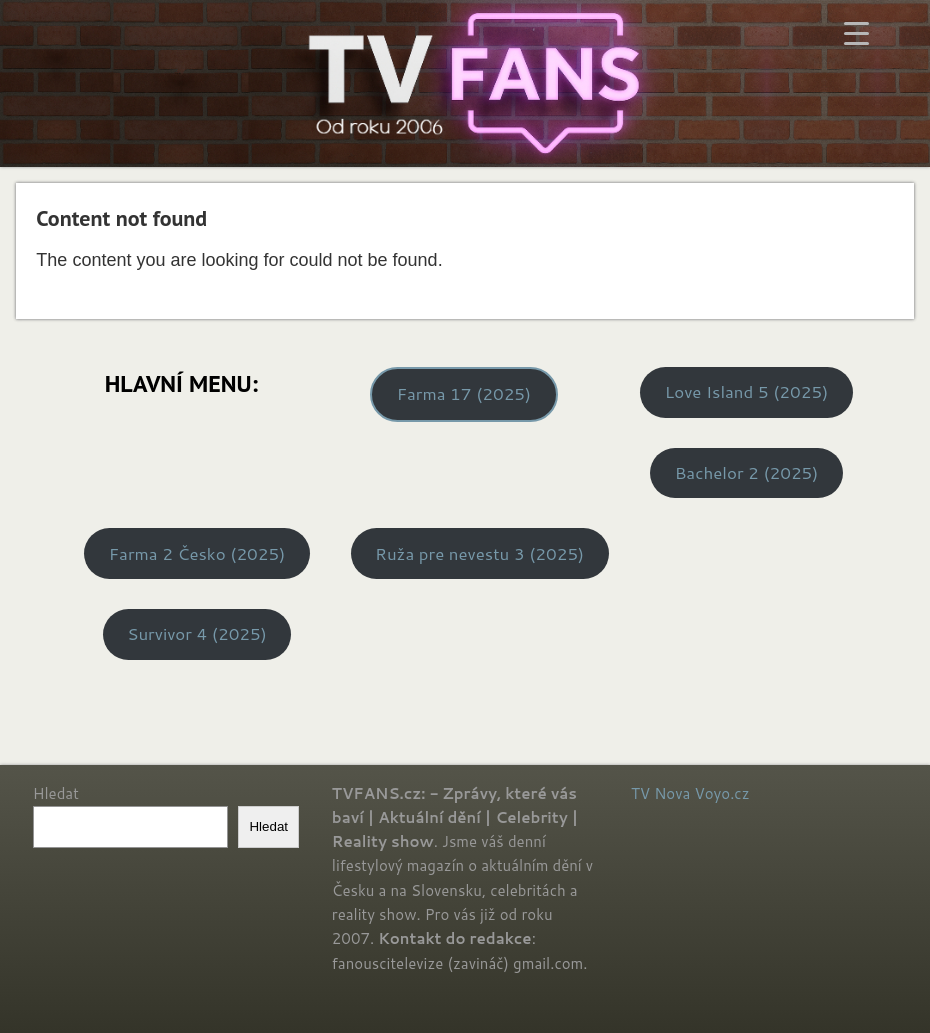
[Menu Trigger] (856, 32)
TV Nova (660, 793)
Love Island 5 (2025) (746, 391)
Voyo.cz (721, 793)
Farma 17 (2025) (464, 393)
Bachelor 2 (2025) (747, 472)
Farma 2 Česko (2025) (197, 553)
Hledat (56, 793)
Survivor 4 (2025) (197, 633)
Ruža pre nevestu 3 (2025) (479, 553)
